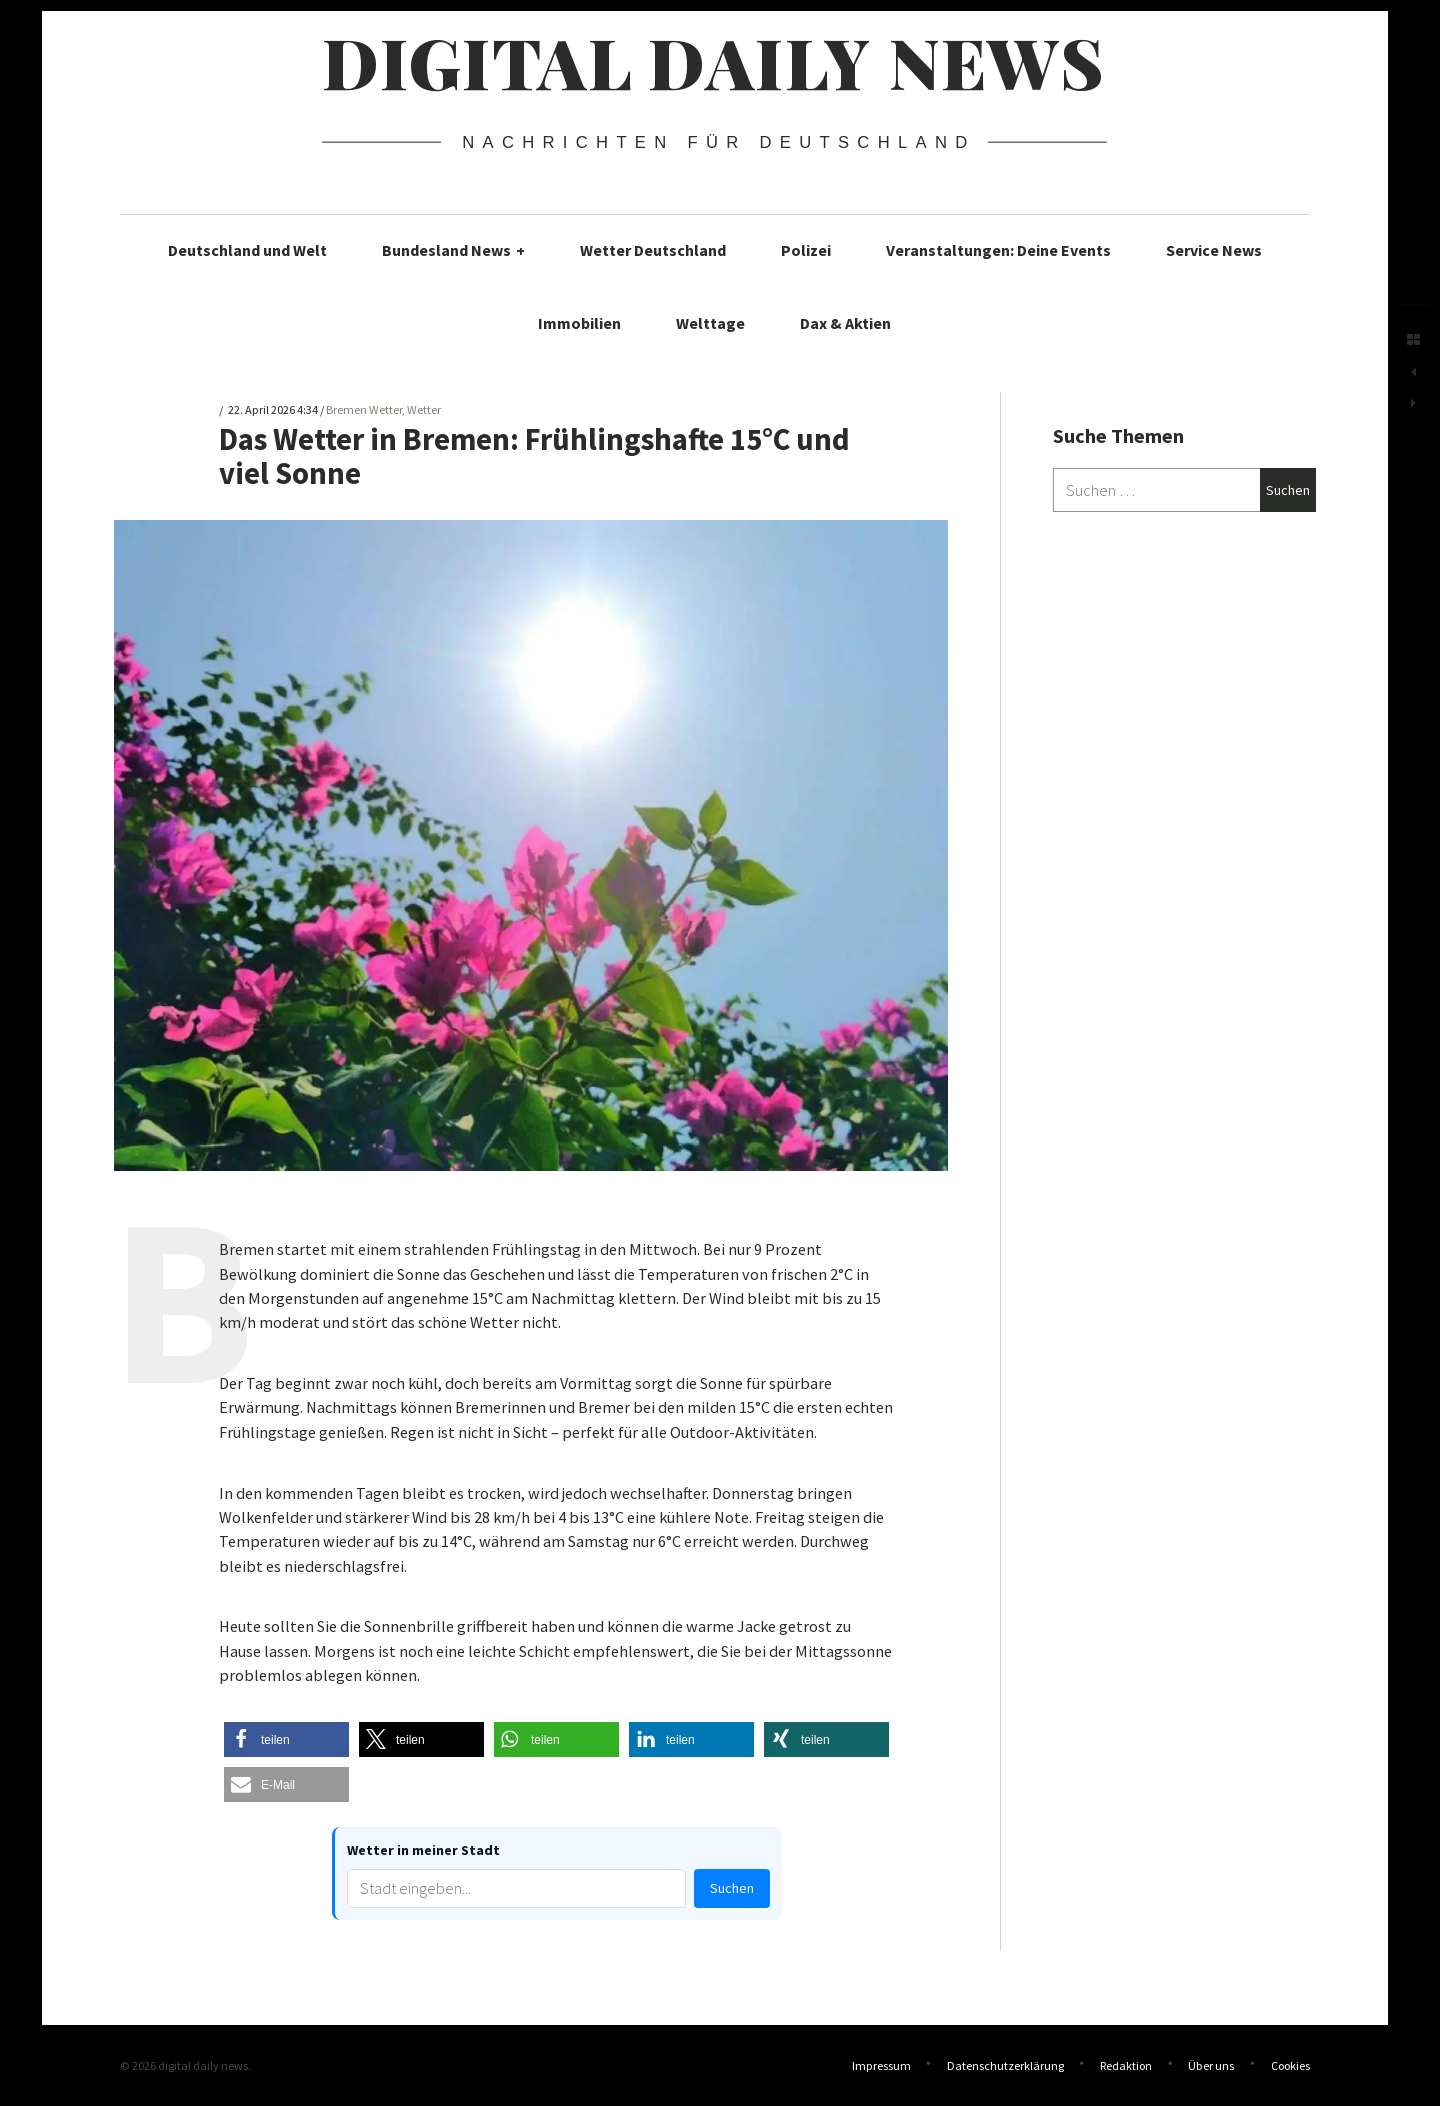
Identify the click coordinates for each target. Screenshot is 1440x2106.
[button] (286, 1739)
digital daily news (713, 61)
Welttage (710, 323)
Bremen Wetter (364, 410)
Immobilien (579, 323)
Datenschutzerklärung (1005, 2065)
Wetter (424, 410)
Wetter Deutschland (653, 250)
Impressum (881, 2065)
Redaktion (1126, 2065)
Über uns (1211, 2065)
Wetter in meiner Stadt (423, 1850)
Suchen (732, 1888)
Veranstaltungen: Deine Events (998, 250)
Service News (1214, 250)
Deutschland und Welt (247, 250)
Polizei (806, 250)
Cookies (1290, 2065)
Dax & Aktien (845, 323)
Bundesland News (453, 250)
